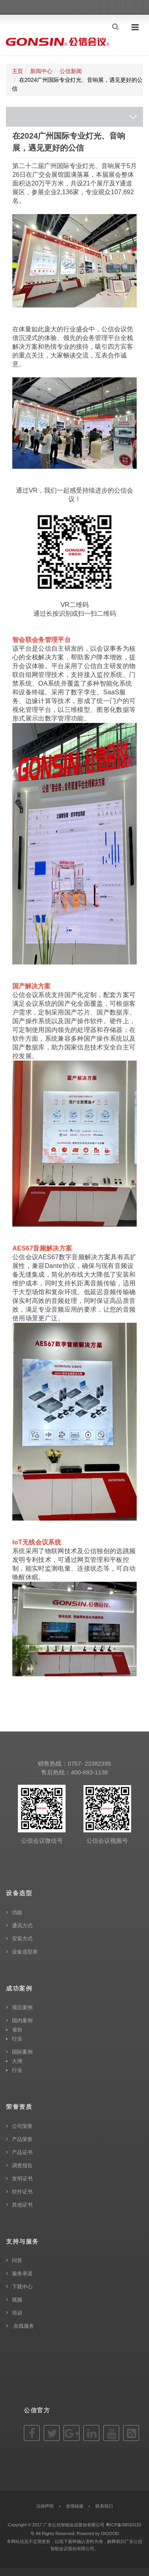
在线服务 (23, 2326)
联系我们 (104, 2506)
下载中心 (22, 2287)
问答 (17, 2260)
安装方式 (22, 1939)
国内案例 (22, 2020)
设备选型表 (25, 1952)
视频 (17, 2300)
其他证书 (22, 2205)
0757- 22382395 (89, 1763)
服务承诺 (22, 2273)
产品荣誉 (22, 2139)
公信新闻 (71, 71)
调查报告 (22, 2165)
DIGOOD (110, 2533)
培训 (17, 2313)
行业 (17, 2039)
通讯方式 (22, 1926)
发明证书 (22, 2179)
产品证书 (22, 2152)
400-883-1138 (89, 1772)
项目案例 (22, 2007)
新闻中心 (41, 71)
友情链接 (74, 2506)
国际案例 (22, 2052)
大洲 (17, 2061)
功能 (17, 1912)
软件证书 (22, 2192)
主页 (17, 71)
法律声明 (45, 2506)
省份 (17, 2030)
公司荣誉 (22, 2126)
